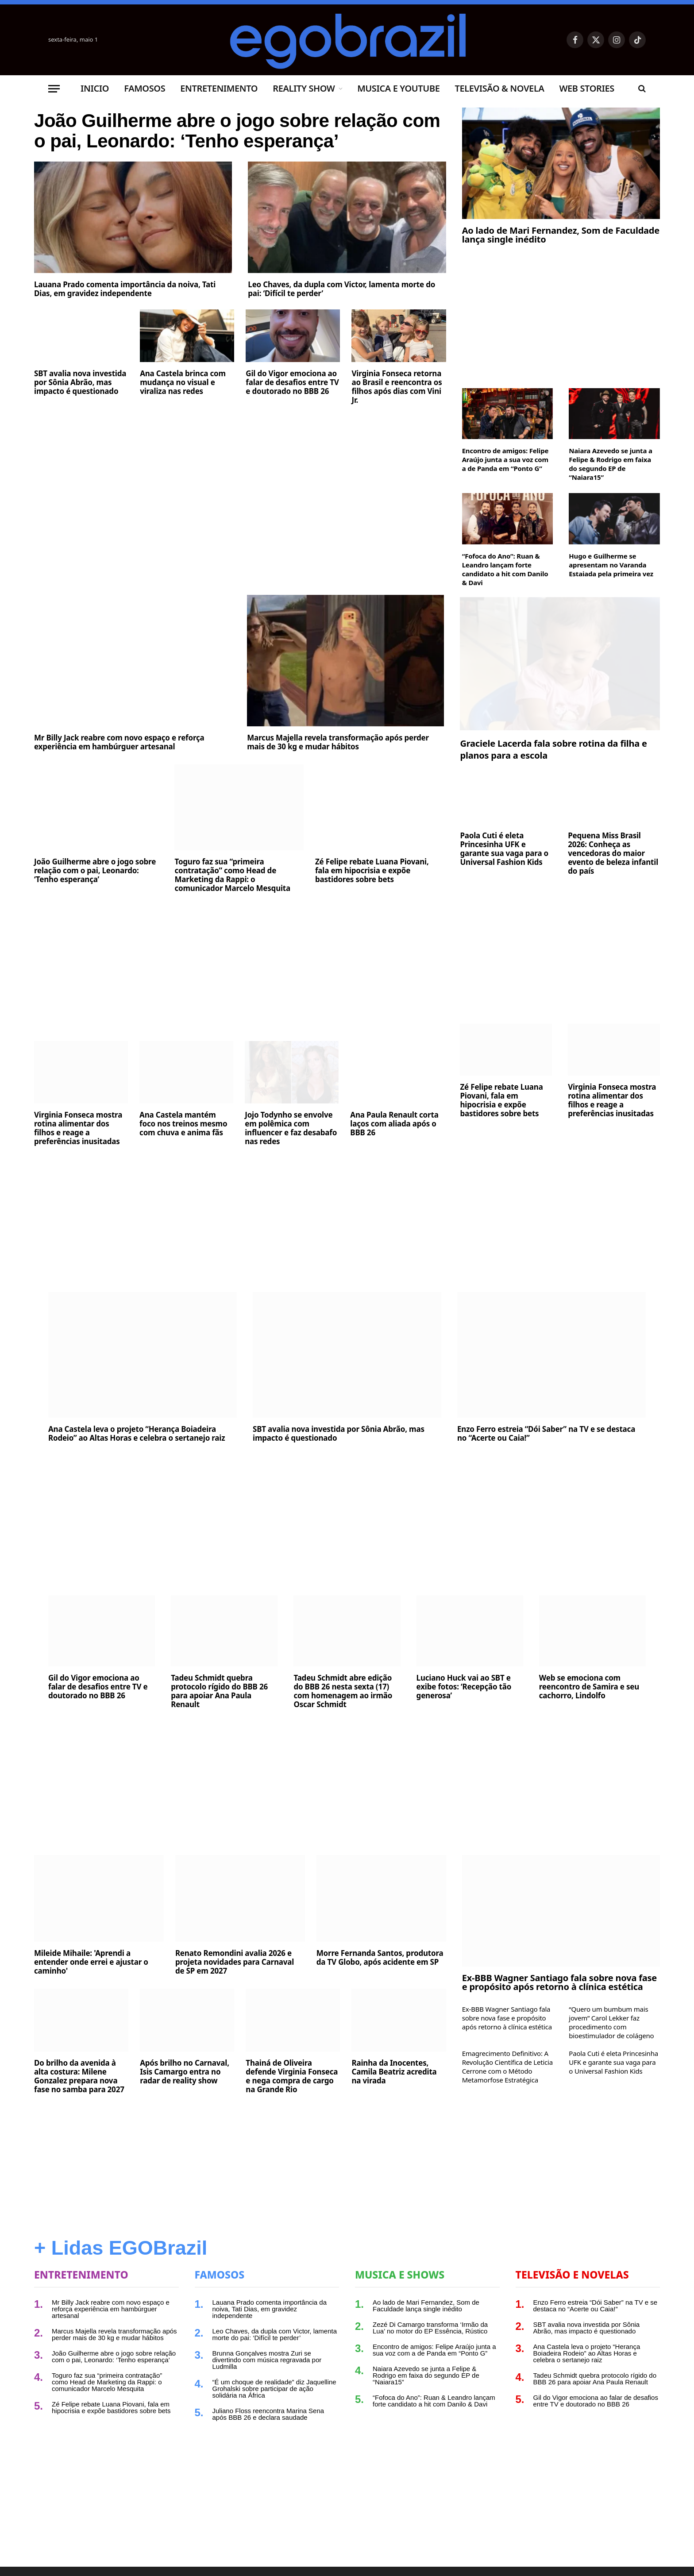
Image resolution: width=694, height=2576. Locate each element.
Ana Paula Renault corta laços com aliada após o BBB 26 (394, 1124)
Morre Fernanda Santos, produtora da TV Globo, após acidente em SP (379, 1958)
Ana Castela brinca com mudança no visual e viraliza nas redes (183, 416)
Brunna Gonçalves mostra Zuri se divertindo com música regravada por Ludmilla (267, 2360)
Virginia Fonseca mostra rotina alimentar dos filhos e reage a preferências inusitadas (78, 1128)
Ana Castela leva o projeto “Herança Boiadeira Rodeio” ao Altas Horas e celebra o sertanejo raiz (136, 1433)
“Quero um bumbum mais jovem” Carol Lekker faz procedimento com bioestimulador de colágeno (611, 2022)
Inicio (95, 88)
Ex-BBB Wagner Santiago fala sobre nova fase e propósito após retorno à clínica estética (559, 1982)
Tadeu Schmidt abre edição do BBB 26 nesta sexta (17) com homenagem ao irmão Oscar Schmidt (342, 1691)
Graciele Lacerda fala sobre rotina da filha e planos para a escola (553, 749)
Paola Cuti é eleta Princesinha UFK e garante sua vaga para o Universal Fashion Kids (504, 849)
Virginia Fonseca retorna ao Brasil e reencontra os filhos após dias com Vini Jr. (396, 421)
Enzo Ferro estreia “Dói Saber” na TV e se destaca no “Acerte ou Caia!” (546, 1433)
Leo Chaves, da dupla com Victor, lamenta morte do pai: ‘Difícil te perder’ (341, 323)
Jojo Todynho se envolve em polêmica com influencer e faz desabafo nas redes (291, 1128)
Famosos (144, 88)
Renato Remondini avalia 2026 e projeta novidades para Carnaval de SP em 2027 (234, 1962)
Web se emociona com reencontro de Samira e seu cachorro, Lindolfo (589, 1687)
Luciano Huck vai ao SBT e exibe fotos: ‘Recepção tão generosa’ (464, 1687)
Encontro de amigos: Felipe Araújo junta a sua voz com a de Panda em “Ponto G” (505, 459)
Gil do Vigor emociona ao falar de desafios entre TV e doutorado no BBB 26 (292, 416)
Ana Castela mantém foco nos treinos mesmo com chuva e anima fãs (183, 1124)
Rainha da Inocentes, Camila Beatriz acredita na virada (393, 2072)
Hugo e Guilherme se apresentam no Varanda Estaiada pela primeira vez (611, 564)
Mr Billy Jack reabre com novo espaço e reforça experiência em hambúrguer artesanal (119, 742)
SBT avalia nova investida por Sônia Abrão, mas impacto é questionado (80, 416)
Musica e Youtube (398, 88)
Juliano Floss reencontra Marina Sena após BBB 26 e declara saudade (268, 2414)
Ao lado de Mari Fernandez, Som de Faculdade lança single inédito (560, 235)
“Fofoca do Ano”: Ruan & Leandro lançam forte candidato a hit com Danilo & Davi (505, 569)
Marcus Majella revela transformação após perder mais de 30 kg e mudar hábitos (338, 742)
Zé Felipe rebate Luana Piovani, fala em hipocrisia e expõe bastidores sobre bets (372, 870)
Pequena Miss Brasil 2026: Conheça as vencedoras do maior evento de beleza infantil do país (613, 853)
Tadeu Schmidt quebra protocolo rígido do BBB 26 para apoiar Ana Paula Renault (219, 1691)
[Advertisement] (240, 512)
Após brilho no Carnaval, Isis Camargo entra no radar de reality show (184, 2072)
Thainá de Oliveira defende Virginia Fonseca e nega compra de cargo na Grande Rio (292, 2076)
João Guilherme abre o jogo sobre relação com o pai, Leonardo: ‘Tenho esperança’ (222, 148)
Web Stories (586, 88)
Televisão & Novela (499, 88)
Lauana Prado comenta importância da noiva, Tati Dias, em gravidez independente (125, 323)
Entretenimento (219, 88)
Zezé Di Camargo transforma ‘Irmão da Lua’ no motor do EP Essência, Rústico (430, 2327)
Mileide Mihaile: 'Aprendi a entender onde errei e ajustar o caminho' (91, 1962)
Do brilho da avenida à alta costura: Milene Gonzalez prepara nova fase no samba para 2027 (79, 2076)
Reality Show (304, 88)
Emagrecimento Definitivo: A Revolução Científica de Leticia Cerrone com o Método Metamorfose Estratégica (507, 2066)
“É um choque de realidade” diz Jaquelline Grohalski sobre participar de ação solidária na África (274, 2389)
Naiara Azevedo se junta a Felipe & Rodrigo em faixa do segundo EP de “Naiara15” (610, 464)
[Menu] (54, 89)
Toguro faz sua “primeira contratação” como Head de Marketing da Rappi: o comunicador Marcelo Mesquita (232, 875)
